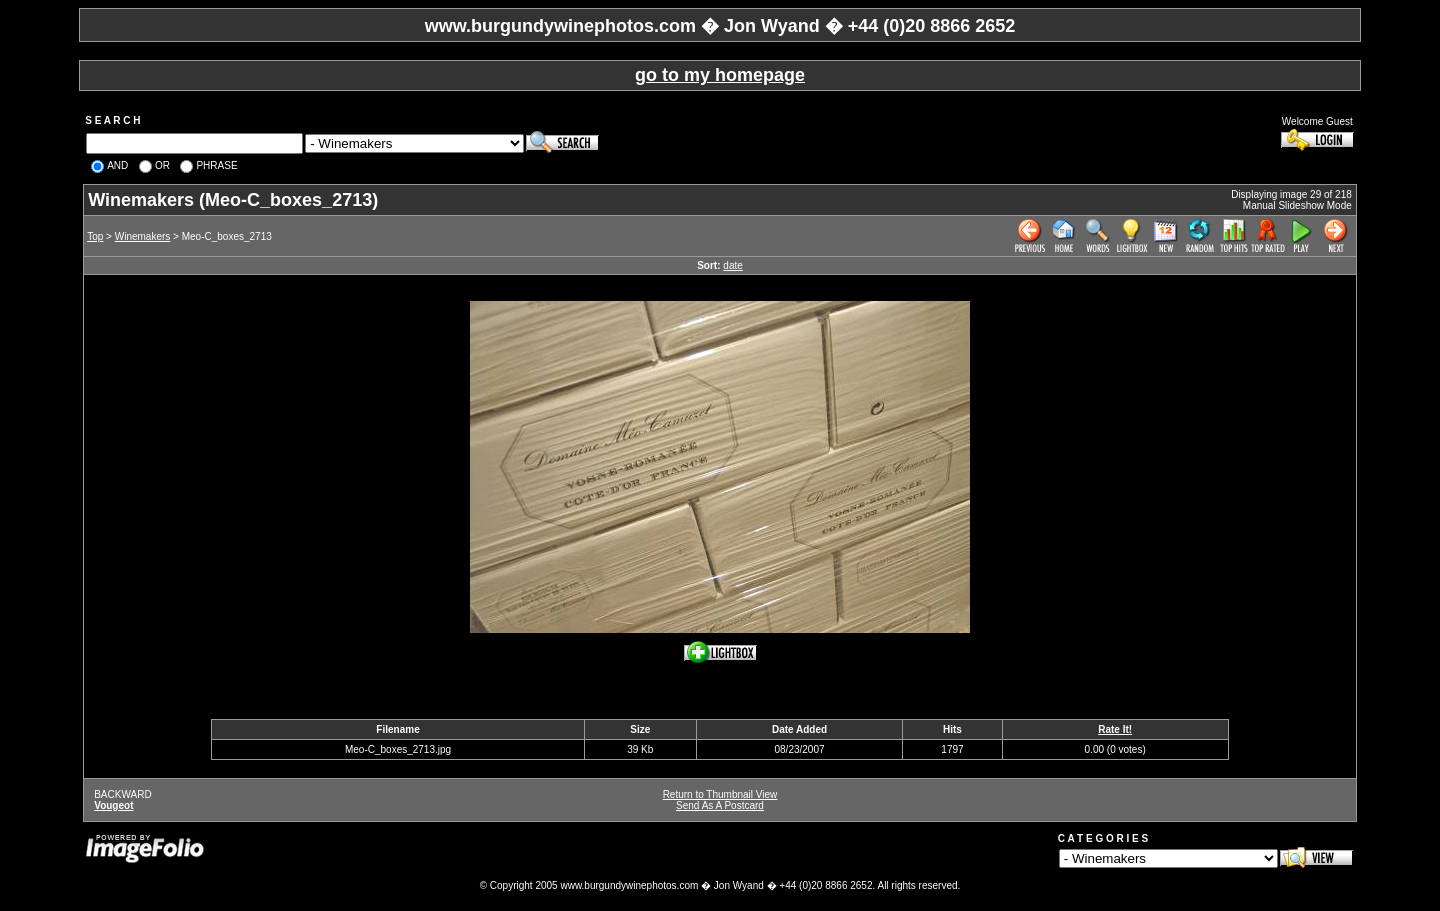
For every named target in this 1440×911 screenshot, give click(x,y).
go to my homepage (720, 75)
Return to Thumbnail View (720, 794)
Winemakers (143, 236)
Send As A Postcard (720, 805)
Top (95, 236)
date (732, 265)
